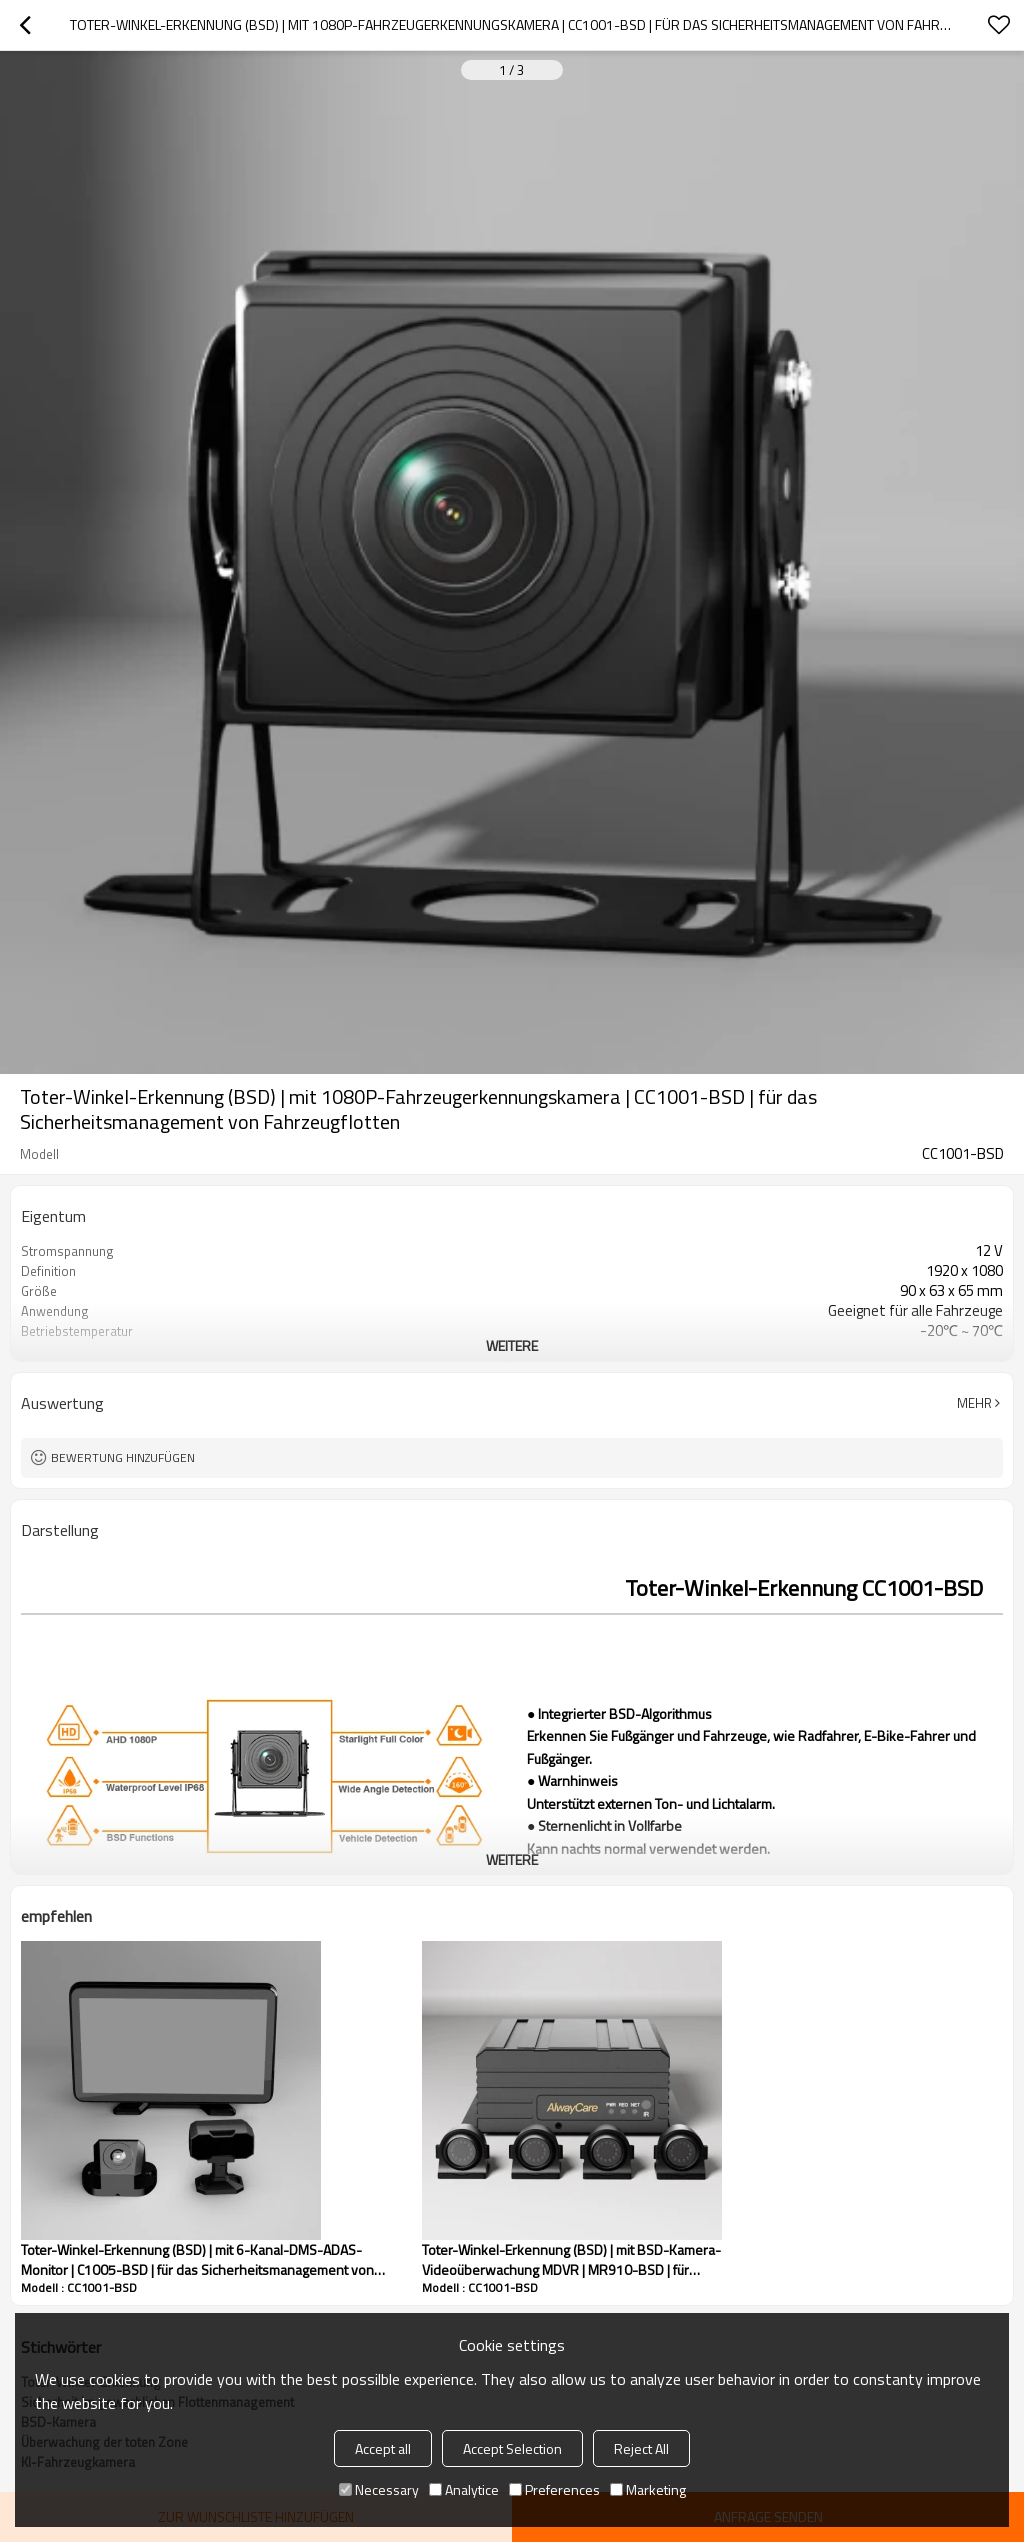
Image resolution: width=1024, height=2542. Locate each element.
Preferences (554, 2489)
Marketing (648, 2489)
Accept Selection (512, 2448)
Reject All (641, 2448)
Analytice (464, 2489)
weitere (512, 1345)
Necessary (379, 2489)
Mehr (974, 1403)
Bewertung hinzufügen (123, 1457)
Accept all (383, 2448)
